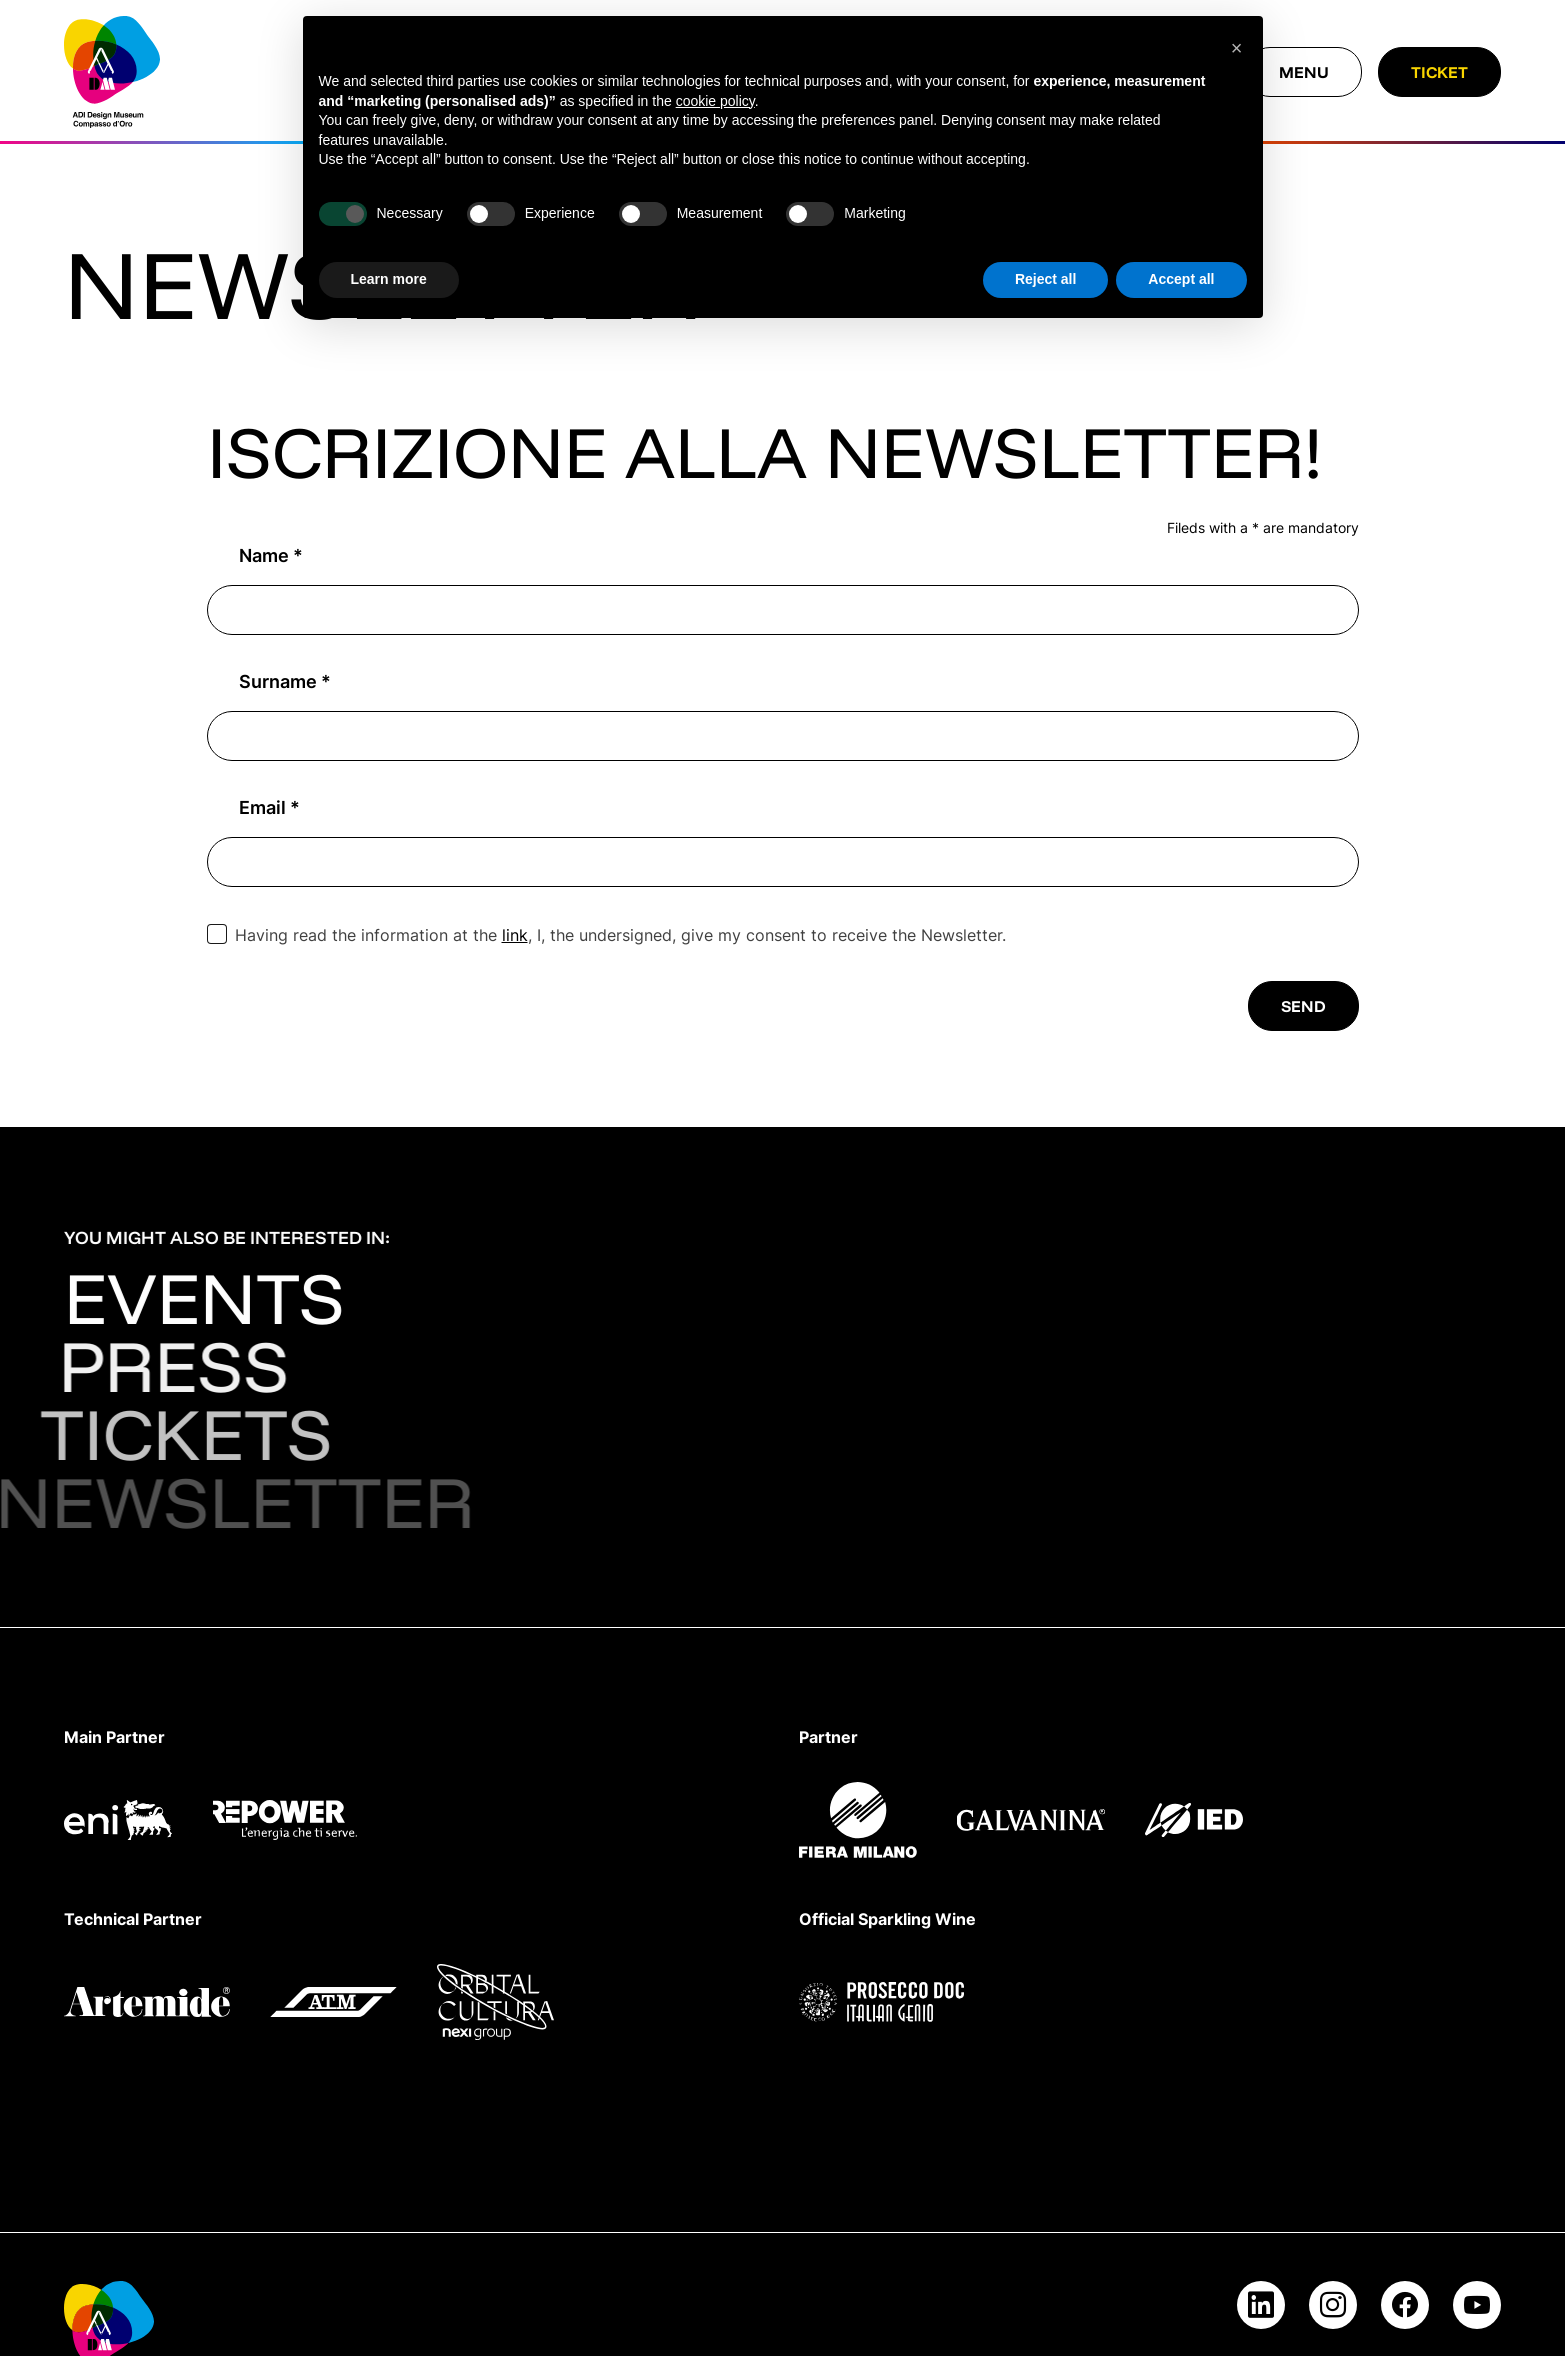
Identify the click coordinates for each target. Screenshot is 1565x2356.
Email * (269, 807)
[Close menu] (1304, 72)
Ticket (1439, 72)
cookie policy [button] (715, 101)
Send (1303, 1006)
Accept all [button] (1181, 279)
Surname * (285, 681)
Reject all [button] (1045, 279)
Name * (271, 555)
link (515, 935)
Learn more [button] (389, 279)
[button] (1237, 48)
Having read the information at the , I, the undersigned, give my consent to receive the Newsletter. (620, 935)
